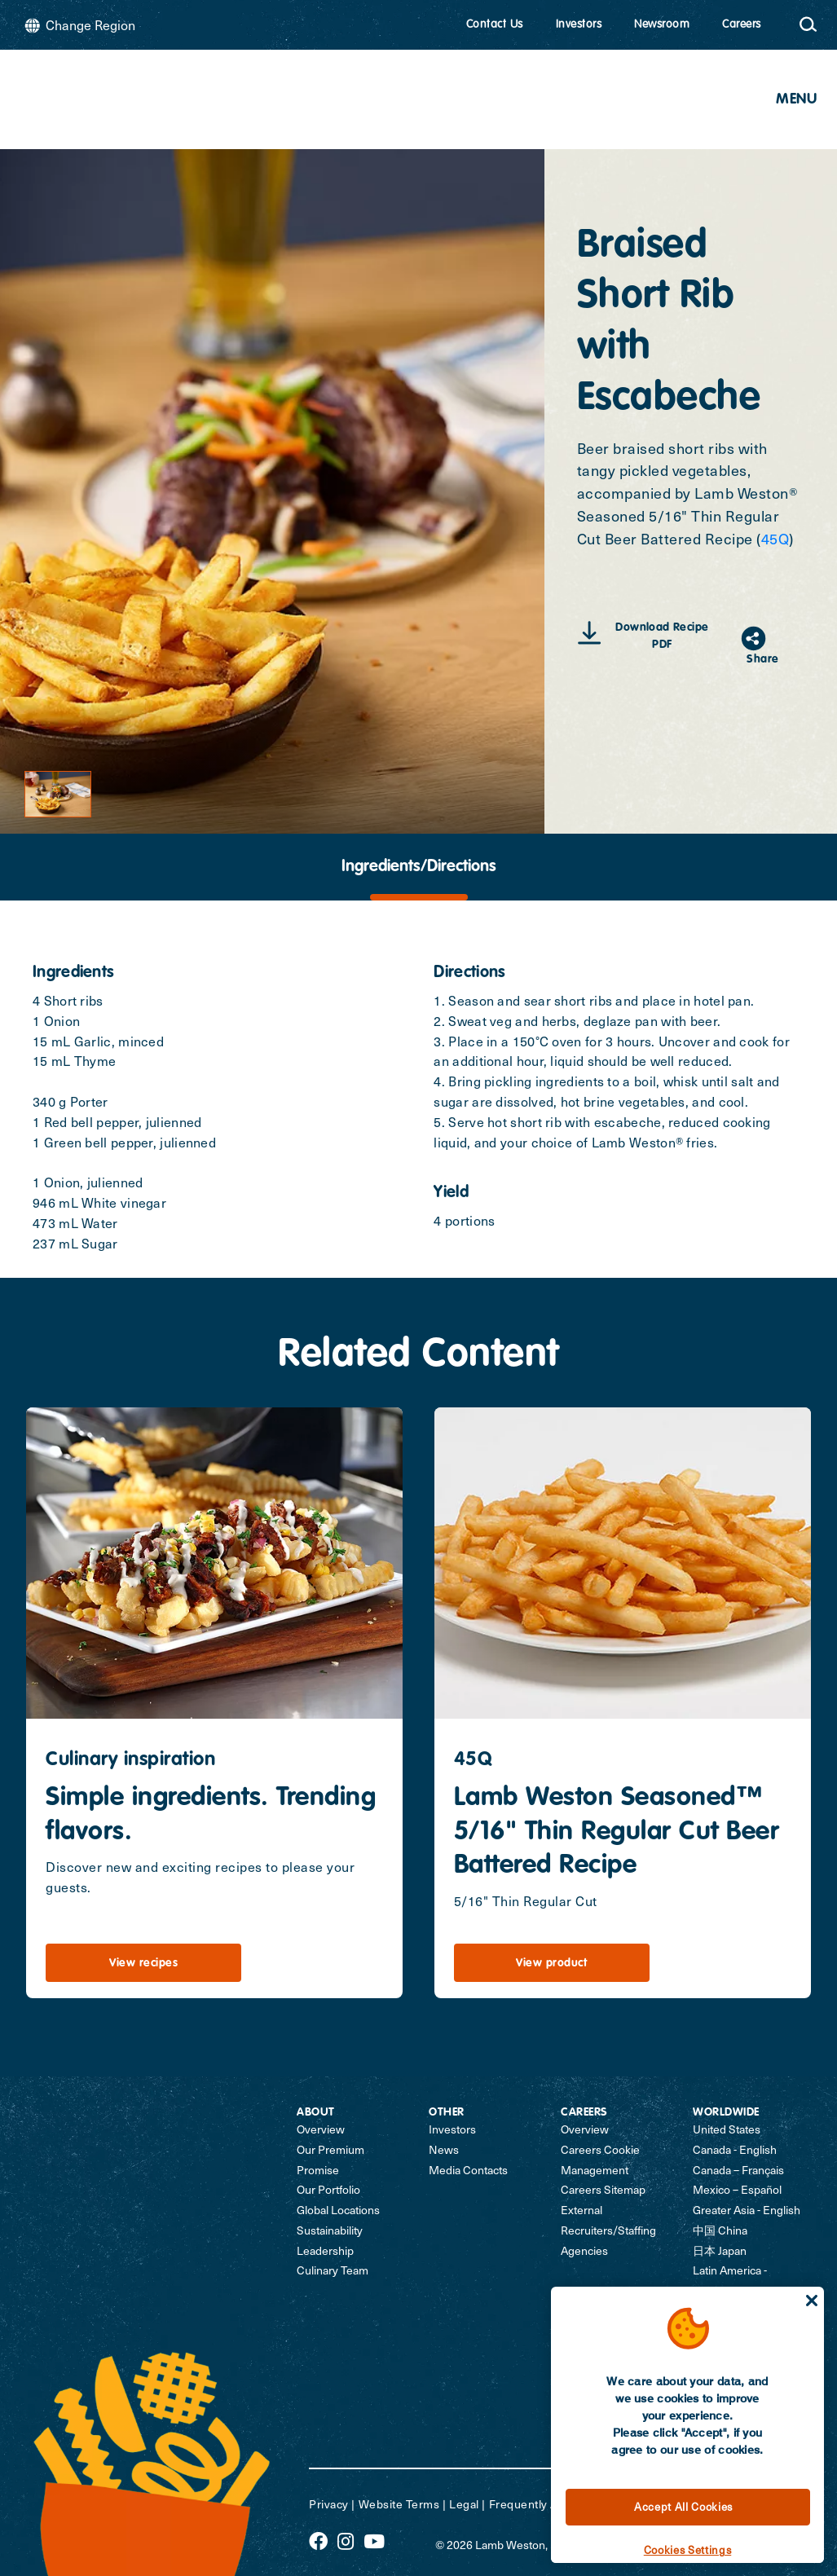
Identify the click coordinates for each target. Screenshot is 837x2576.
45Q (775, 538)
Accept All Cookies (683, 2506)
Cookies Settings (688, 2550)
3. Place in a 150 (484, 1041)
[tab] (418, 867)
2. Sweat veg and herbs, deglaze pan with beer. (577, 1020)
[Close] (811, 2300)
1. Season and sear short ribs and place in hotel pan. (594, 1000)
